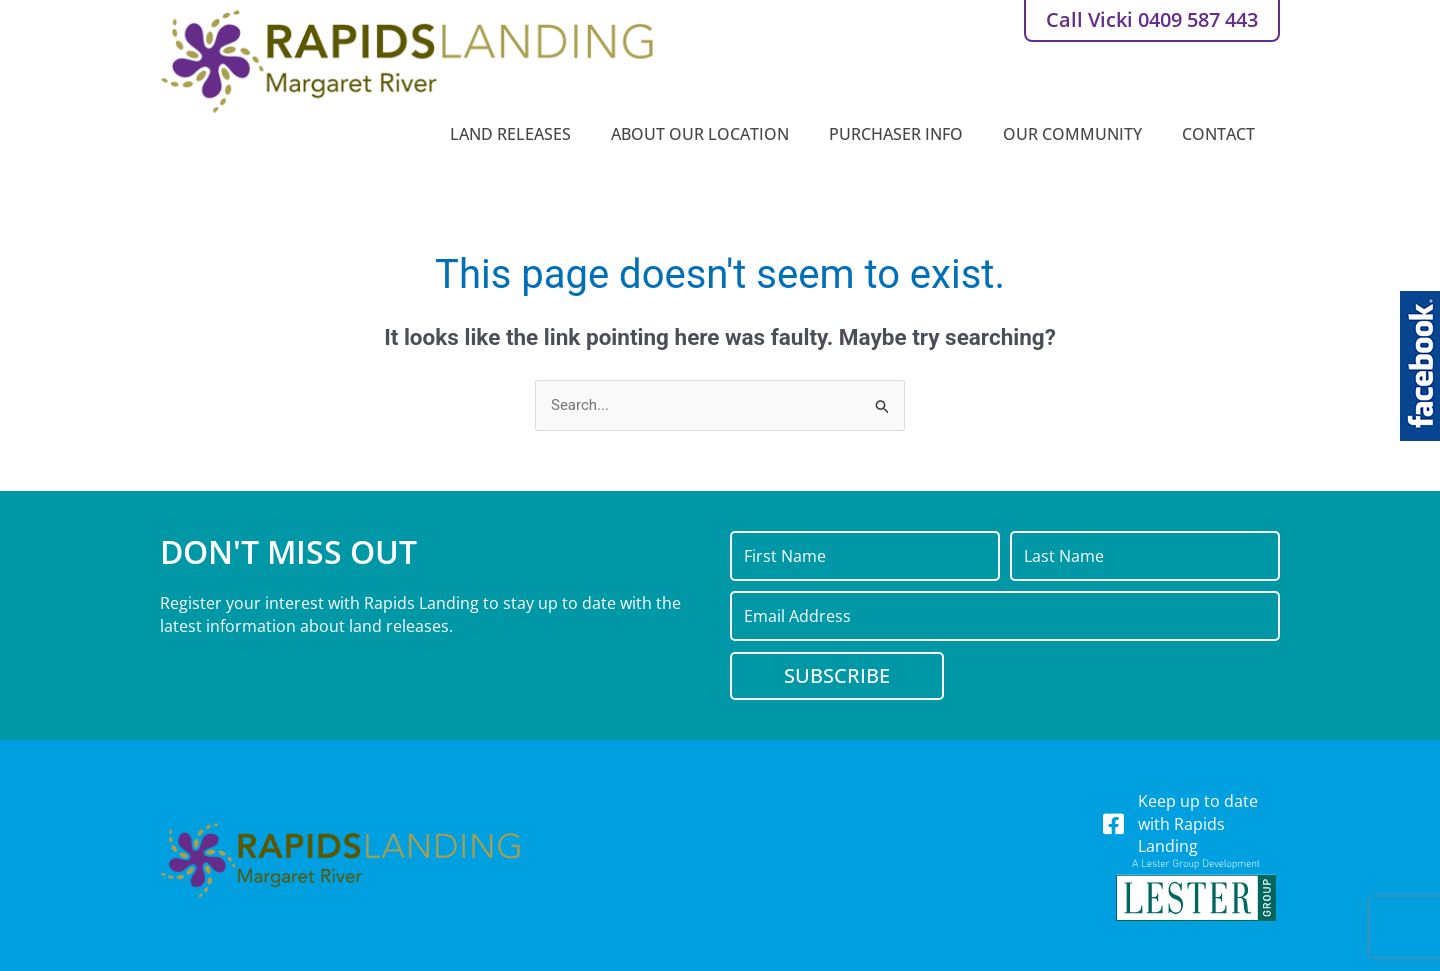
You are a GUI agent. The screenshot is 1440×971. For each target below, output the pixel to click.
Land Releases (515, 134)
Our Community (1077, 134)
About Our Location (705, 134)
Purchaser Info (901, 134)
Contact (1223, 134)
